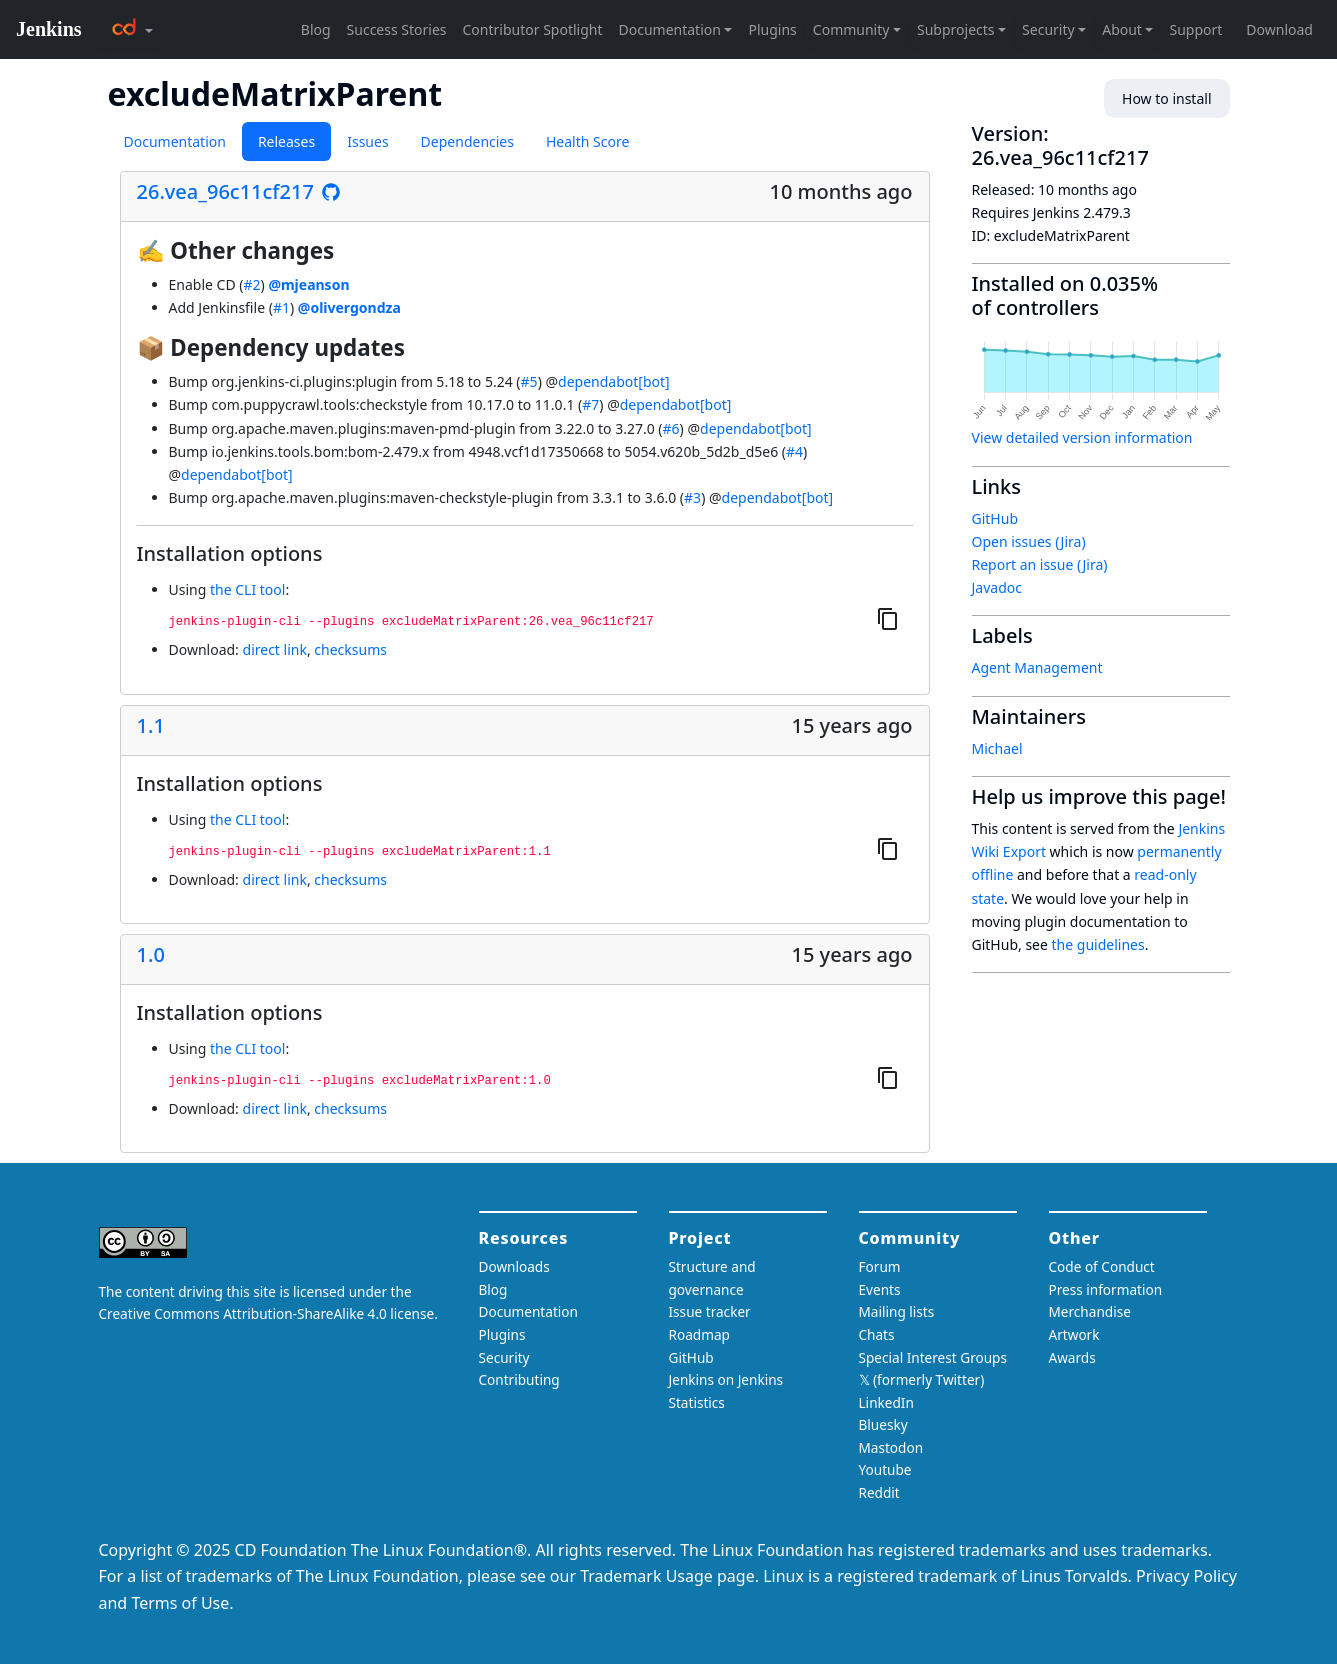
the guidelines (1098, 944)
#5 (529, 381)
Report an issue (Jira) (1040, 564)
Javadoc (997, 587)
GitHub (995, 518)
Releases (286, 141)
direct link (275, 649)
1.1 (151, 726)
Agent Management (1037, 667)
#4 (794, 451)
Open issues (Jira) (1029, 541)
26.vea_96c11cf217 (225, 192)
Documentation (175, 141)
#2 (251, 284)
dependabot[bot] (614, 381)
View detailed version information (1082, 437)
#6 (671, 428)
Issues (367, 141)
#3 (692, 497)
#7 (590, 404)
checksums (350, 649)
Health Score (587, 141)
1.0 (151, 955)
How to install (1166, 98)
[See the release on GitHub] (331, 192)
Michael (997, 748)
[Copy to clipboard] (888, 619)
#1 (281, 307)
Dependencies (467, 141)
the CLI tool (247, 589)
